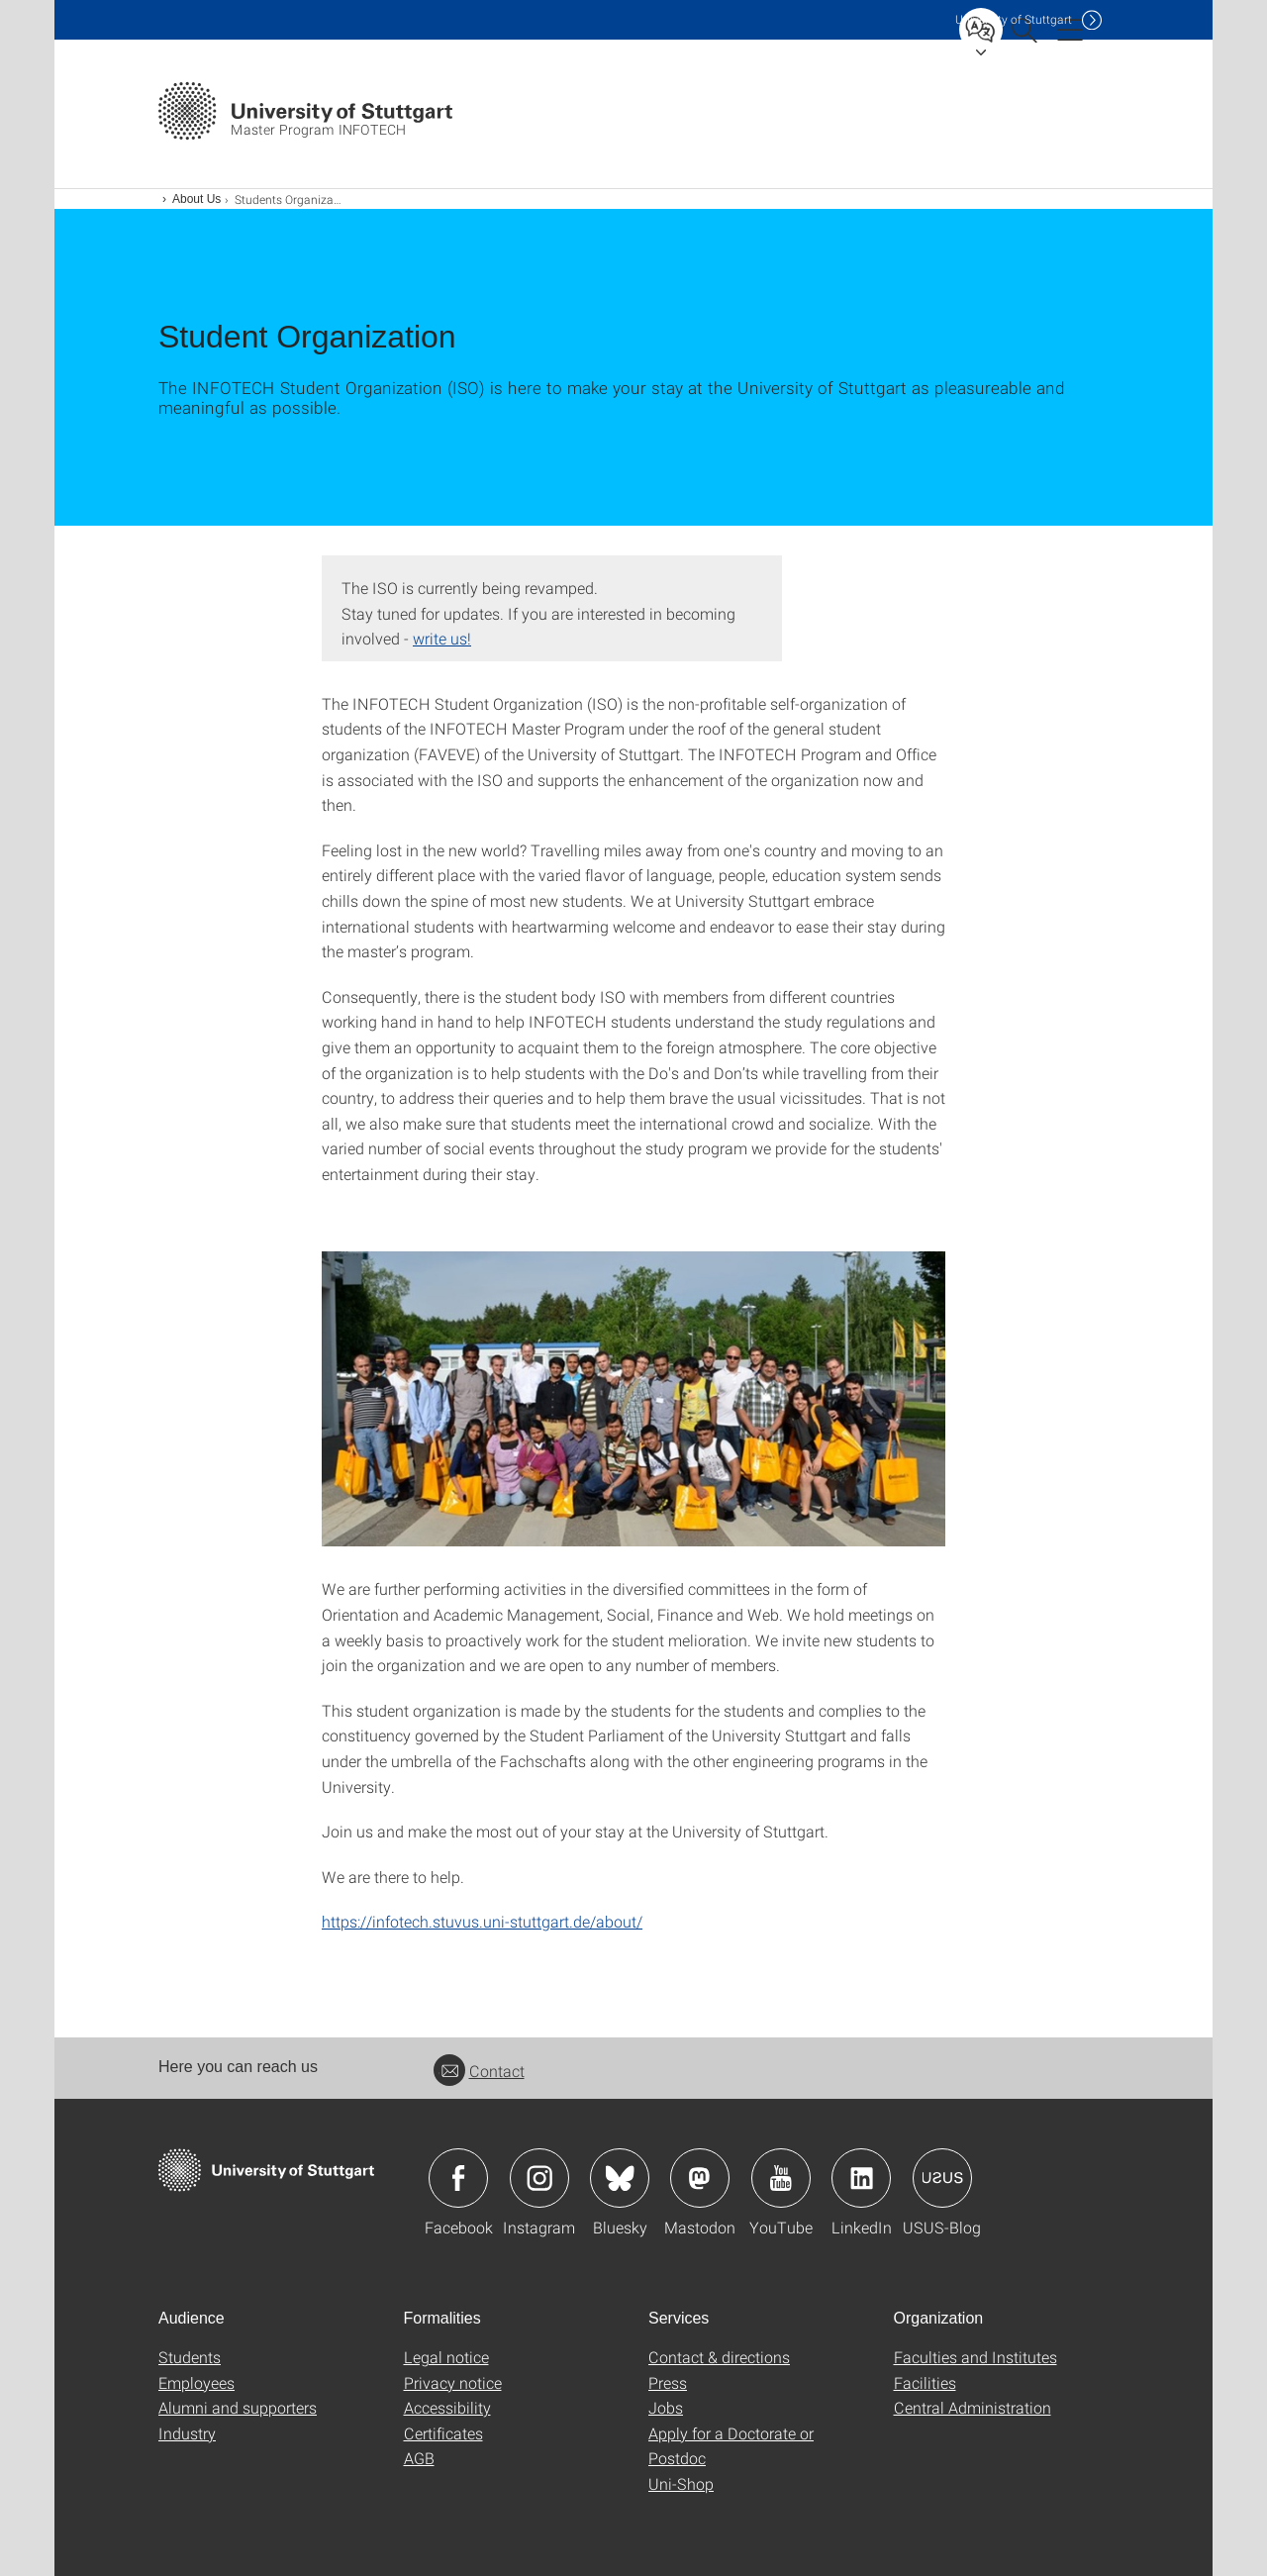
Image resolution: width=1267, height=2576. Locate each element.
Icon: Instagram (539, 2178)
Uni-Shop (681, 2483)
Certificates (443, 2433)
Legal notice (446, 2356)
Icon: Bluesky (619, 2178)
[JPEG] (633, 1398)
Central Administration (972, 2407)
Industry (187, 2433)
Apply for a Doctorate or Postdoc (731, 2446)
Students (189, 2356)
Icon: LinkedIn (861, 2178)
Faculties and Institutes (975, 2356)
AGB (419, 2457)
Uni (1013, 19)
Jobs (665, 2407)
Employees (196, 2382)
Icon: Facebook (458, 2178)
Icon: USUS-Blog (942, 2178)
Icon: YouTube (781, 2178)
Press (667, 2382)
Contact (479, 2070)
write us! (442, 638)
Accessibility (447, 2407)
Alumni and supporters (237, 2407)
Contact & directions (719, 2356)
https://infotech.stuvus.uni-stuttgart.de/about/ (482, 1921)
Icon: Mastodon (700, 2178)
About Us (196, 199)
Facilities (925, 2382)
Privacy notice (453, 2382)
